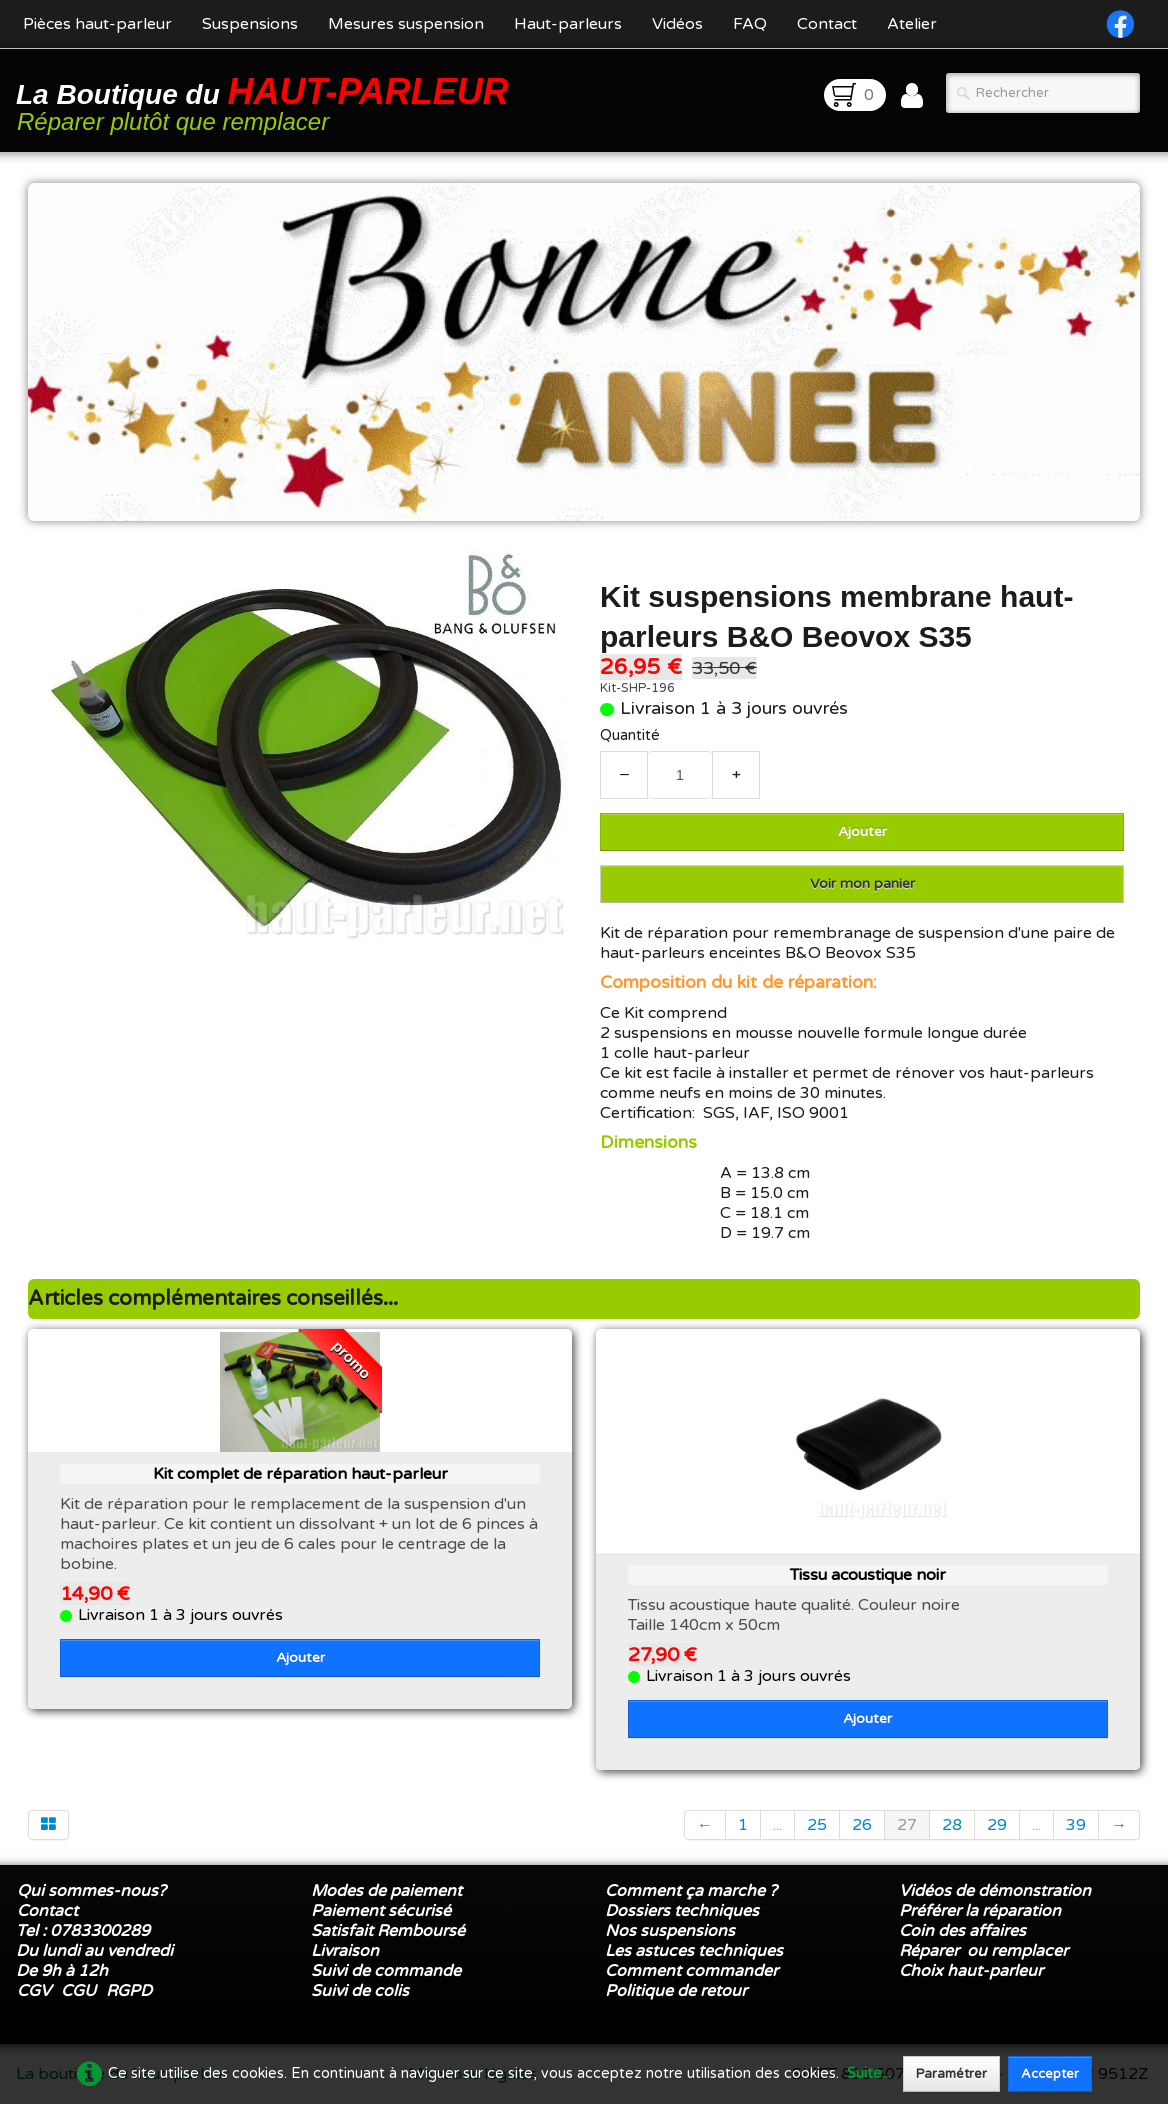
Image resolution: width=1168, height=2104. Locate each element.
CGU (78, 1991)
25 (817, 1825)
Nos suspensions (670, 1931)
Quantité (630, 735)
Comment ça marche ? (691, 1891)
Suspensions (250, 24)
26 (862, 1825)
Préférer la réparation (980, 1911)
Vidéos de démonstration (995, 1891)
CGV (34, 1991)
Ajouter (862, 831)
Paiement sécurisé (381, 1911)
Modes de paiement (386, 1891)
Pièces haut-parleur (97, 24)
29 (997, 1825)
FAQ (750, 24)
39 (1076, 1825)
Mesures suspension (406, 24)
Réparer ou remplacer (985, 1951)
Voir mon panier (862, 883)
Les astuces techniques (694, 1951)
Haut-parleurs (568, 24)
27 (907, 1825)
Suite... (869, 2073)
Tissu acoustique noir (868, 1575)
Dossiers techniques (682, 1911)
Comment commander (693, 1971)
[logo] (266, 102)
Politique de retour (676, 1991)
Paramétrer (951, 2074)
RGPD (129, 1991)
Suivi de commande (386, 1971)
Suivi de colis (360, 1991)
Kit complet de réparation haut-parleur (300, 1474)
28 (952, 1825)
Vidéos (677, 24)
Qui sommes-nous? (91, 1891)
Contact (827, 24)
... (777, 1825)
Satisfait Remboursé (388, 1931)
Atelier (912, 24)
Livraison (345, 1951)
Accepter (1050, 2074)
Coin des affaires (962, 1931)
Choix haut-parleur (973, 1971)
